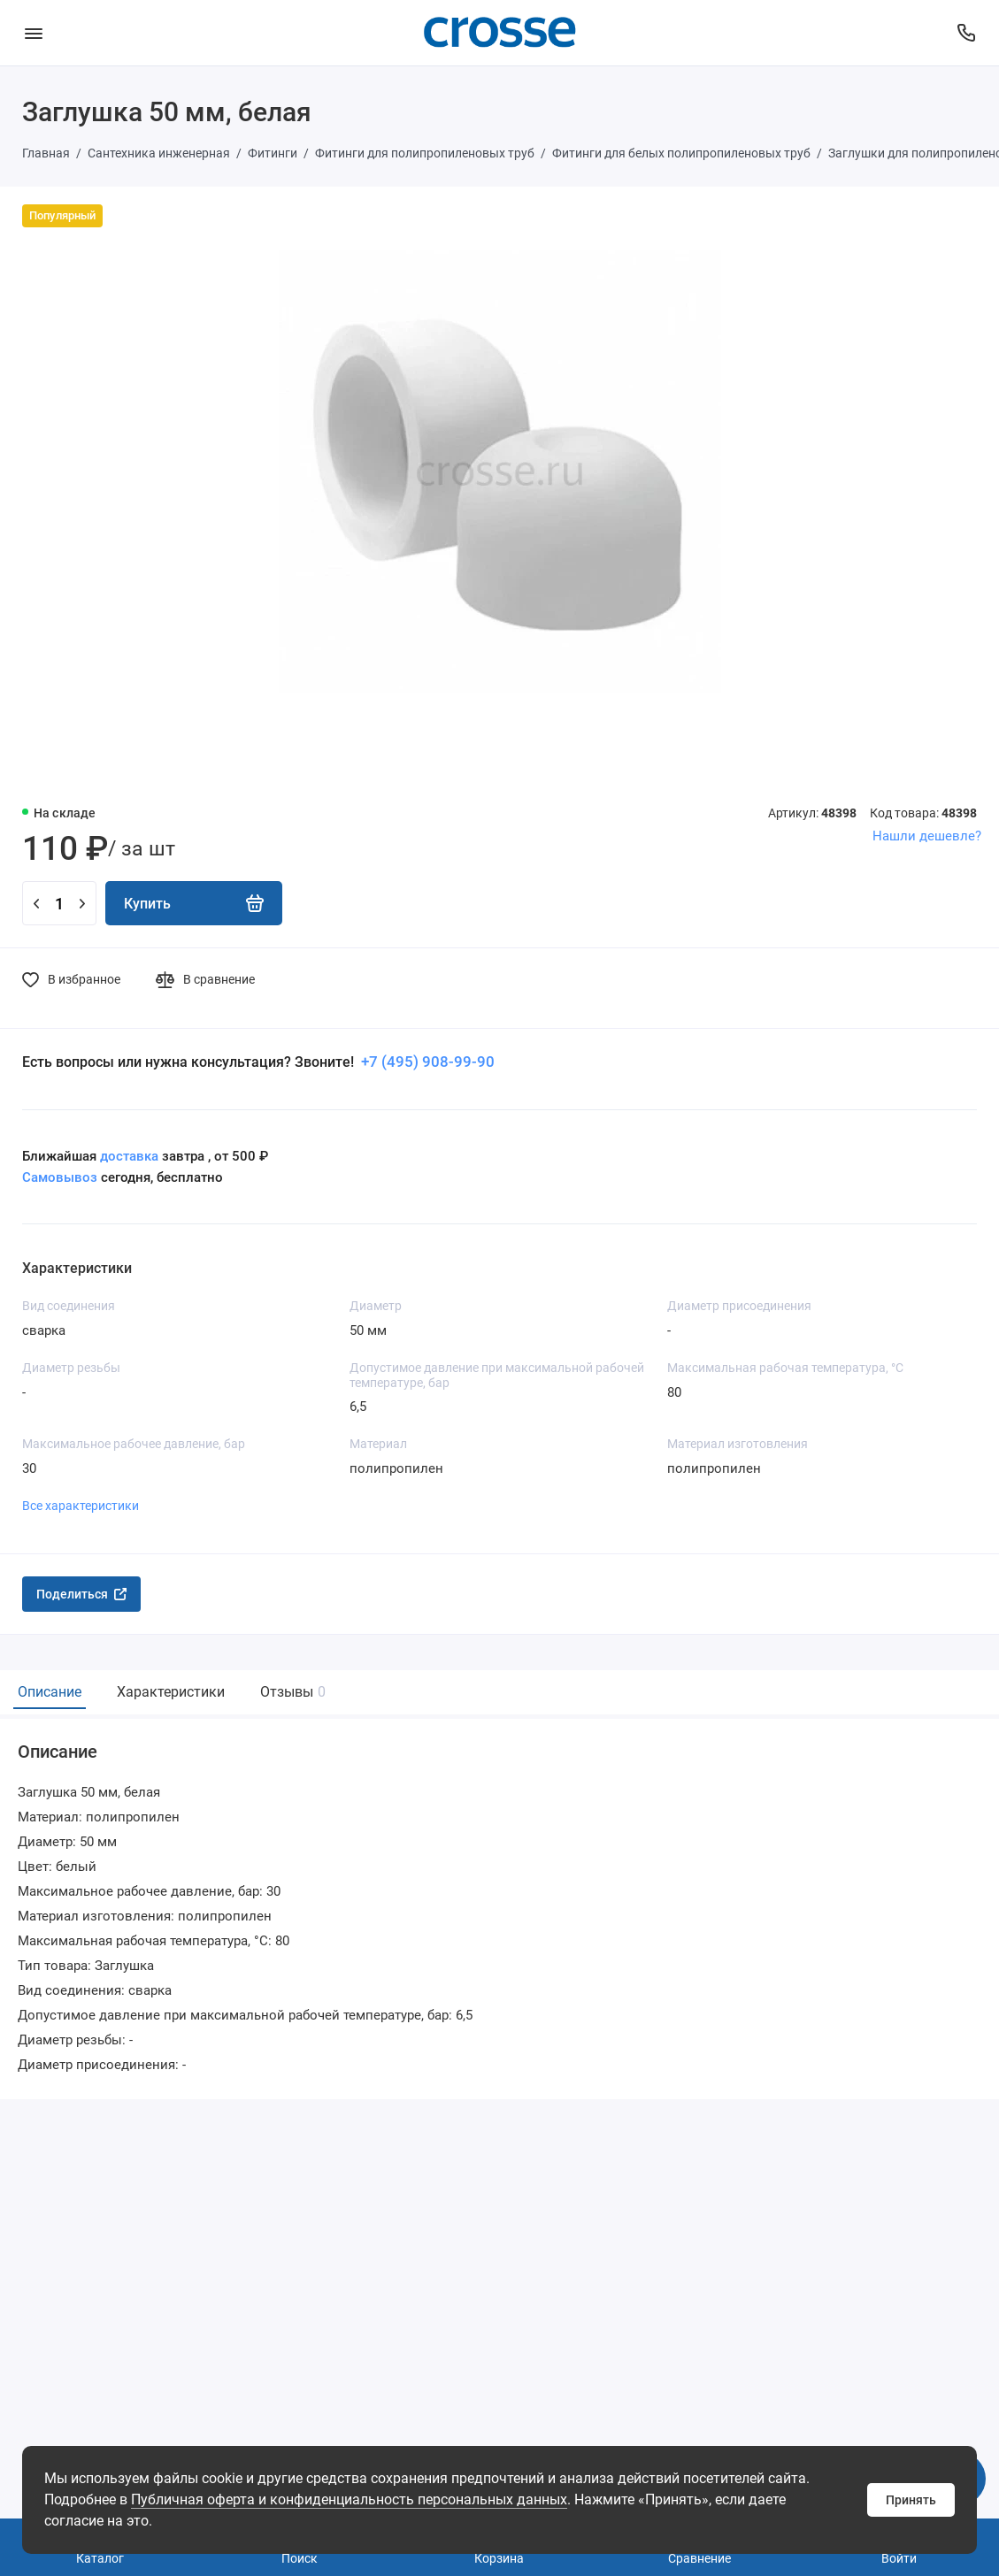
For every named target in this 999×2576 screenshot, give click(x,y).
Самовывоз (59, 1177)
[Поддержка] (966, 32)
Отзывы (290, 1691)
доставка (129, 1156)
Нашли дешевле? (926, 836)
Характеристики (171, 1691)
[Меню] (33, 32)
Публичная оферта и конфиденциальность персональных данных (349, 2499)
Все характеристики (80, 1506)
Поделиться (81, 1594)
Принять (911, 2500)
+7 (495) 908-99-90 (426, 1061)
